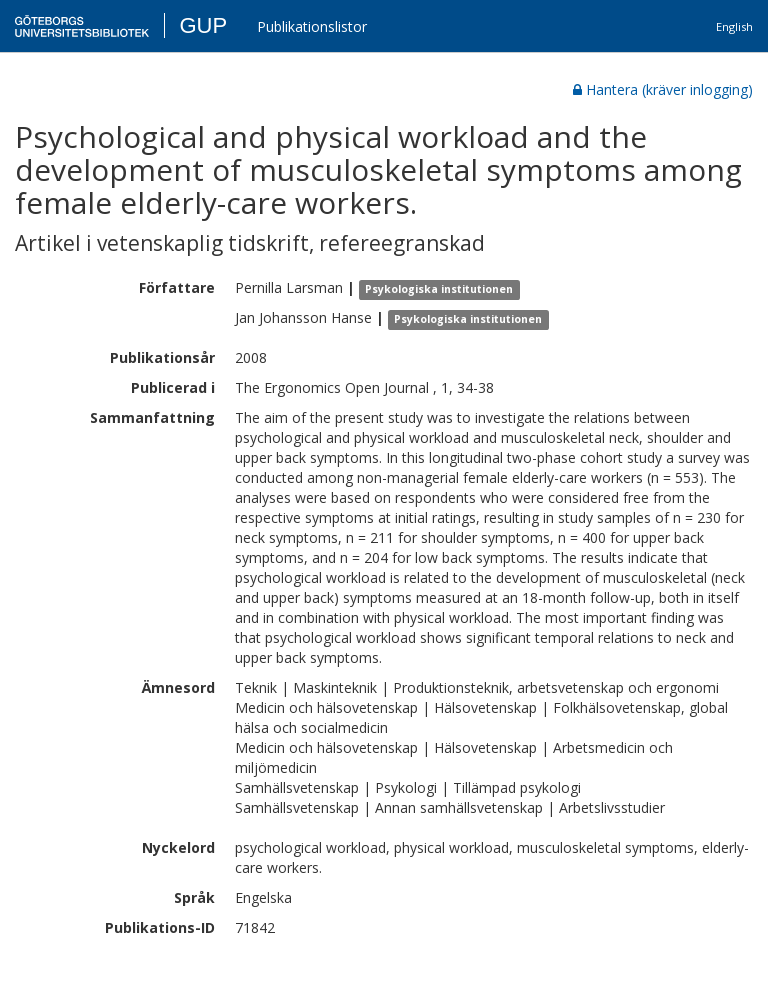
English (734, 26)
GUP (203, 25)
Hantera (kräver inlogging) (663, 89)
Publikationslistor (312, 26)
